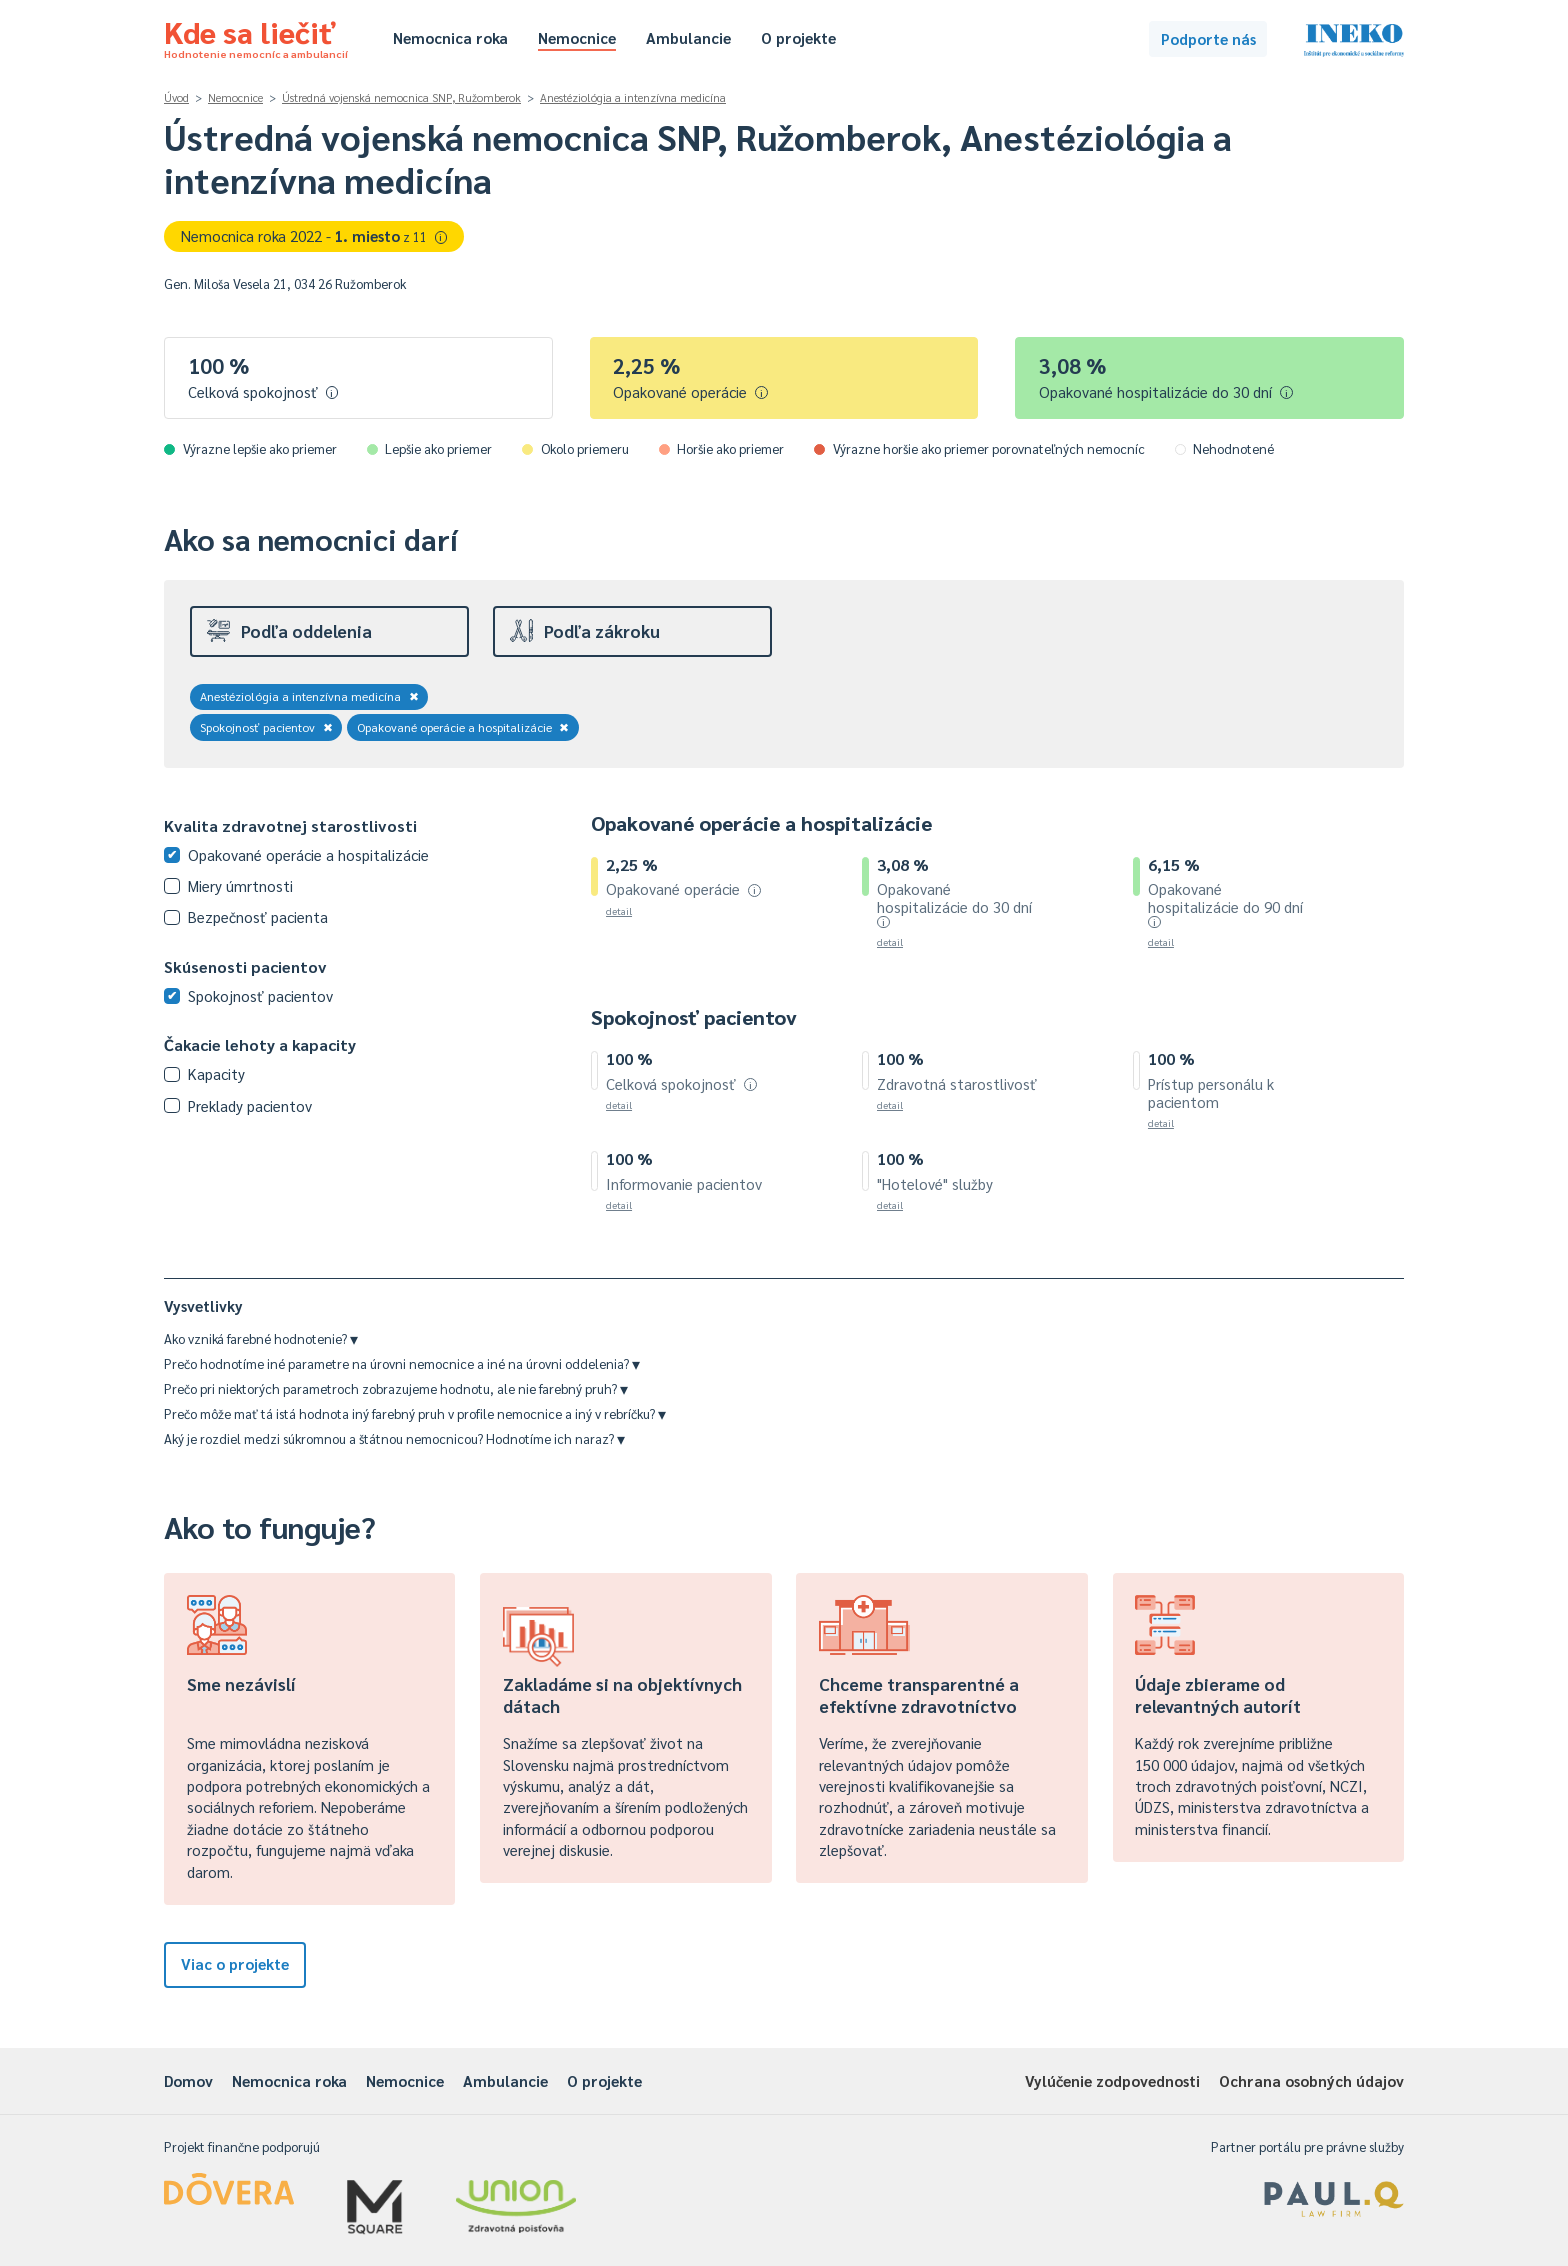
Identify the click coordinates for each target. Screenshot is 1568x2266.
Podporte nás (1208, 38)
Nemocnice (577, 37)
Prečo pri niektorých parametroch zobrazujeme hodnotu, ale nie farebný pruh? (396, 1388)
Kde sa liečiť (256, 36)
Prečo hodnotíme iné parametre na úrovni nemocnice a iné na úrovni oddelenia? (402, 1363)
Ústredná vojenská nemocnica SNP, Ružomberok (401, 97)
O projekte (798, 37)
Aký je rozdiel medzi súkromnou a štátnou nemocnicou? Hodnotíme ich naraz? (394, 1438)
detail (619, 910)
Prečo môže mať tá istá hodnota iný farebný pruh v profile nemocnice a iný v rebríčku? (415, 1413)
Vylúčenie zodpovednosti (1112, 2080)
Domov (188, 2080)
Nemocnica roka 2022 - (314, 235)
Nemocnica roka (450, 37)
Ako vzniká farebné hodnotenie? (261, 1338)
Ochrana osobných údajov (1311, 2080)
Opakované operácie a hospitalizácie (463, 727)
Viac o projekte (235, 1963)
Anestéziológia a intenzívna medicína (633, 97)
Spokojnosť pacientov (266, 727)
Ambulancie (688, 37)
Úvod (176, 97)
